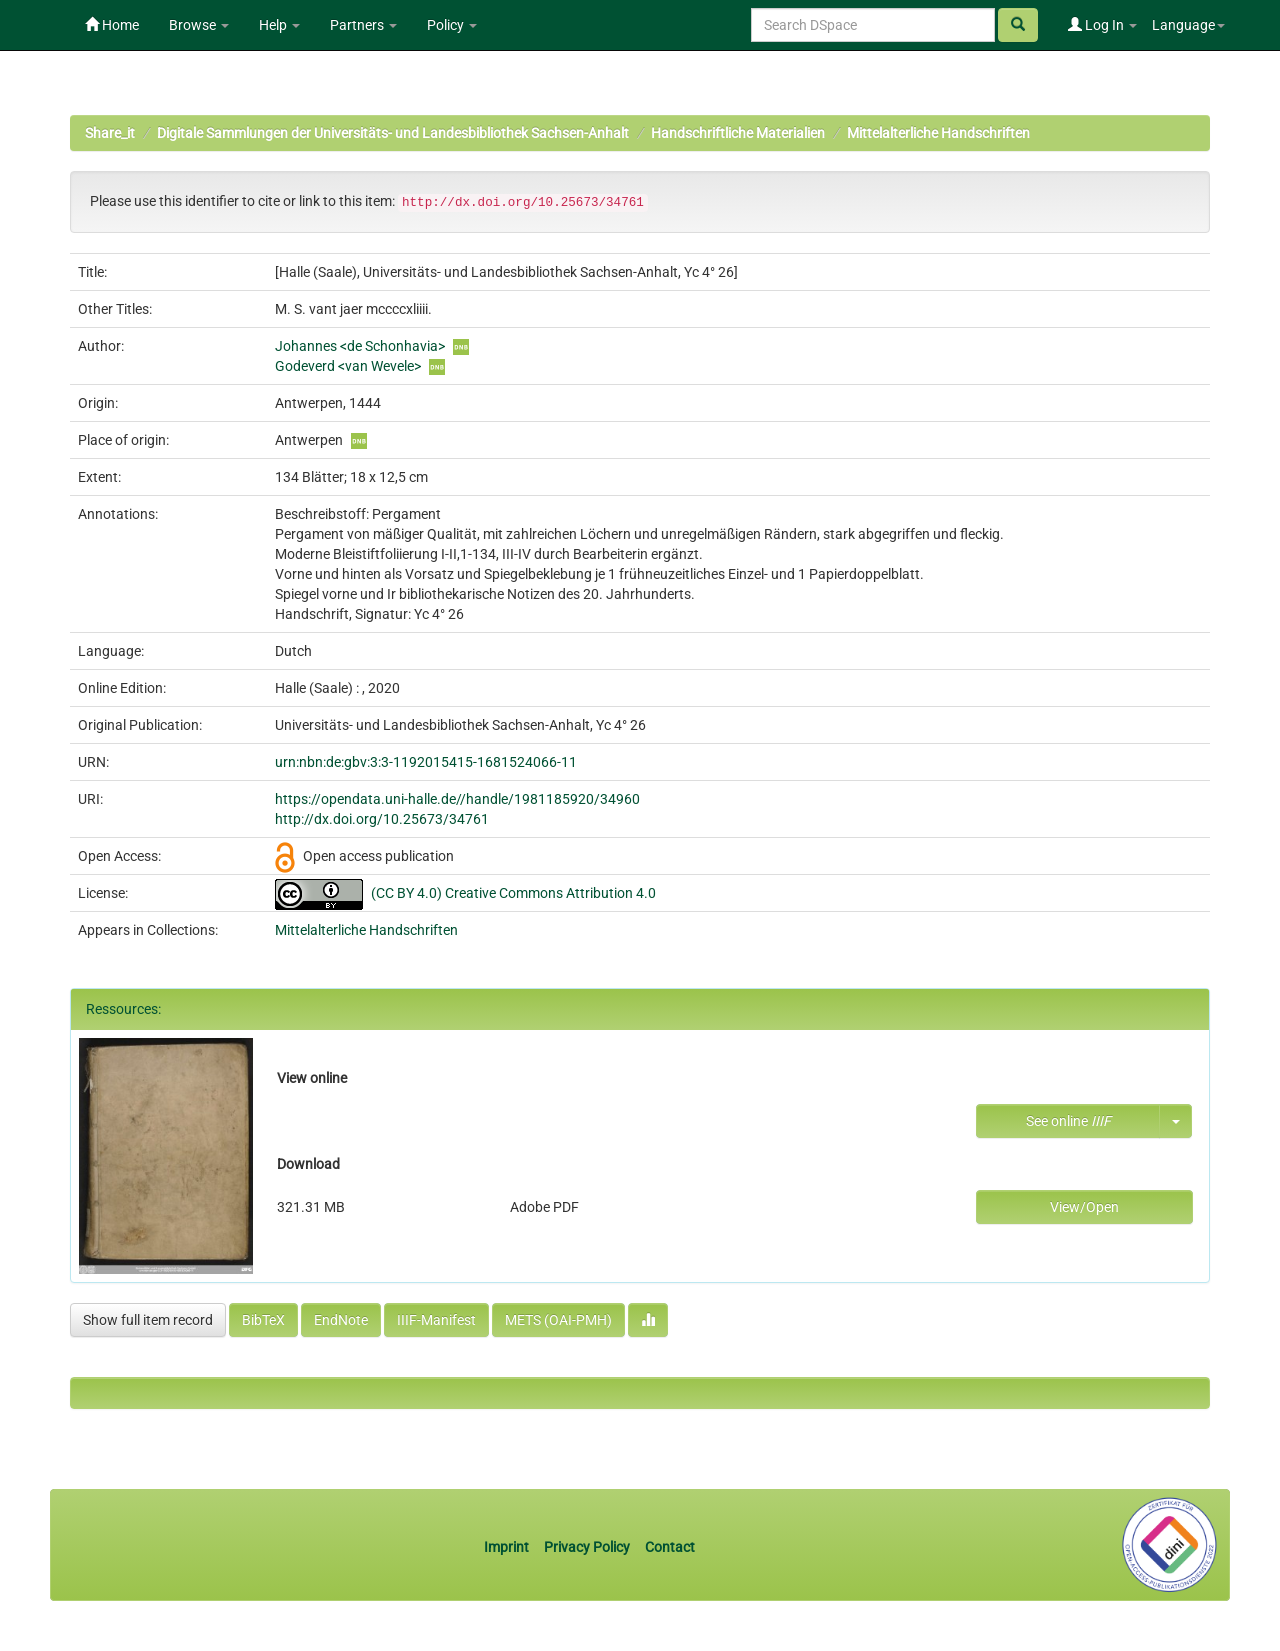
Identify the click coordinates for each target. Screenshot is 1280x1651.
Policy (452, 25)
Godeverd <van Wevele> (348, 366)
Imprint (508, 1547)
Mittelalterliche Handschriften (938, 133)
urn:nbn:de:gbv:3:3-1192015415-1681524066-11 (426, 762)
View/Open (1084, 1207)
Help (279, 25)
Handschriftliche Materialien (738, 133)
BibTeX (263, 1320)
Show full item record (148, 1320)
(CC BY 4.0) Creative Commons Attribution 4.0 (513, 893)
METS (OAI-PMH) (558, 1320)
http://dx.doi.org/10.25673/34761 (382, 819)
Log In (1102, 25)
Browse (199, 25)
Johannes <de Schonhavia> (360, 346)
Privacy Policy (587, 1547)
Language (1188, 25)
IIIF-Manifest (436, 1320)
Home (112, 25)
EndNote (341, 1320)
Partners (363, 25)
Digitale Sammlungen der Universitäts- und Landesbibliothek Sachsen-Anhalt (393, 133)
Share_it (110, 133)
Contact (670, 1547)
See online (1068, 1121)
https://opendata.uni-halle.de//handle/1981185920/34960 (457, 799)
